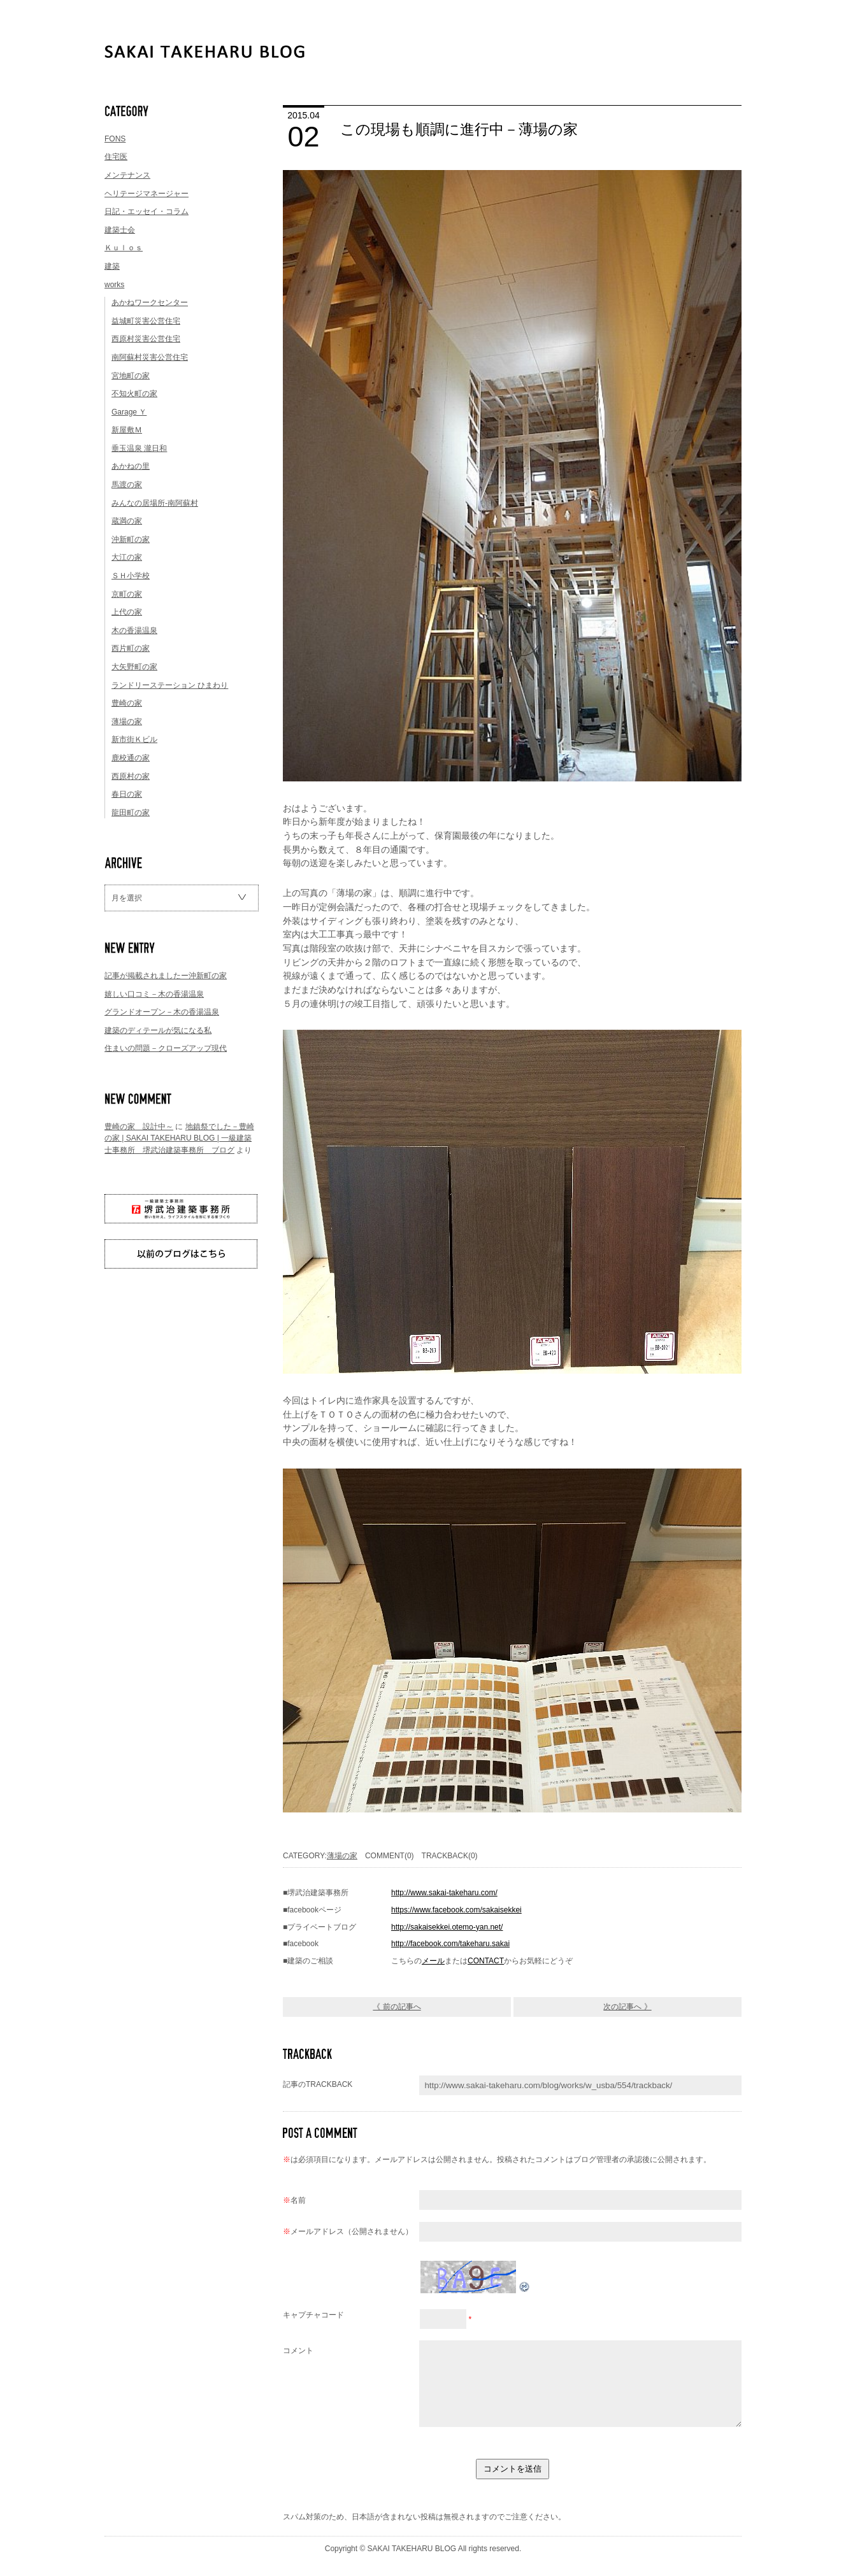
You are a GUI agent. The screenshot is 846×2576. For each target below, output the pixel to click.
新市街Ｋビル (134, 739)
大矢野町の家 (134, 666)
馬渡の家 (126, 484)
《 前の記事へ (396, 2006)
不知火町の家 (134, 393)
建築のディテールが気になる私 (158, 1030)
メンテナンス (127, 175)
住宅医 (115, 156)
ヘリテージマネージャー (146, 193)
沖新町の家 (130, 539)
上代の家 (126, 612)
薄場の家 (126, 721)
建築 (112, 266)
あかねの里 (130, 466)
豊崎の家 (126, 703)
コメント (298, 2350)
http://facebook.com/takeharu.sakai (450, 1943)
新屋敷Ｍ (126, 429)
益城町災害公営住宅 (145, 321)
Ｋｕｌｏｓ (123, 247)
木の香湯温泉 (134, 630)
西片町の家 (130, 648)
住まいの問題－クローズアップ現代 (165, 1048)
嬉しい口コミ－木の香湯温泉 (154, 994)
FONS (114, 138)
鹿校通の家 (130, 757)
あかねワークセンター (149, 302)
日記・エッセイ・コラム (146, 211)
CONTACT (486, 1960)
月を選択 (126, 897)
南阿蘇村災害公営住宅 (149, 357)
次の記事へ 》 (627, 2006)
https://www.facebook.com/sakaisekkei (456, 1909)
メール (433, 1960)
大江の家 (126, 557)
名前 (294, 2200)
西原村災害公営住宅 (145, 338)
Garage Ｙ (129, 412)
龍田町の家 (130, 812)
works (114, 284)
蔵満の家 (126, 520)
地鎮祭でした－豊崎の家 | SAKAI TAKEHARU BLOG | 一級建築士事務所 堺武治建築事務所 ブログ (179, 1138)
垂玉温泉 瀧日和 (139, 448)
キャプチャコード (313, 2314)
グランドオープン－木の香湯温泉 (161, 1011)
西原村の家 (130, 776)
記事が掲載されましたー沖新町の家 (165, 975)
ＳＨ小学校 (130, 575)
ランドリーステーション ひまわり (169, 685)
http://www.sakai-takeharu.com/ (444, 1892)
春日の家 (126, 794)
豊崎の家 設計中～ (138, 1126)
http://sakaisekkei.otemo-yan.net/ (447, 1927)
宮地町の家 (130, 375)
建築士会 (119, 229)
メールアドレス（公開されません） (348, 2231)
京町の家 (126, 594)
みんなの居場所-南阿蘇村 (154, 503)
